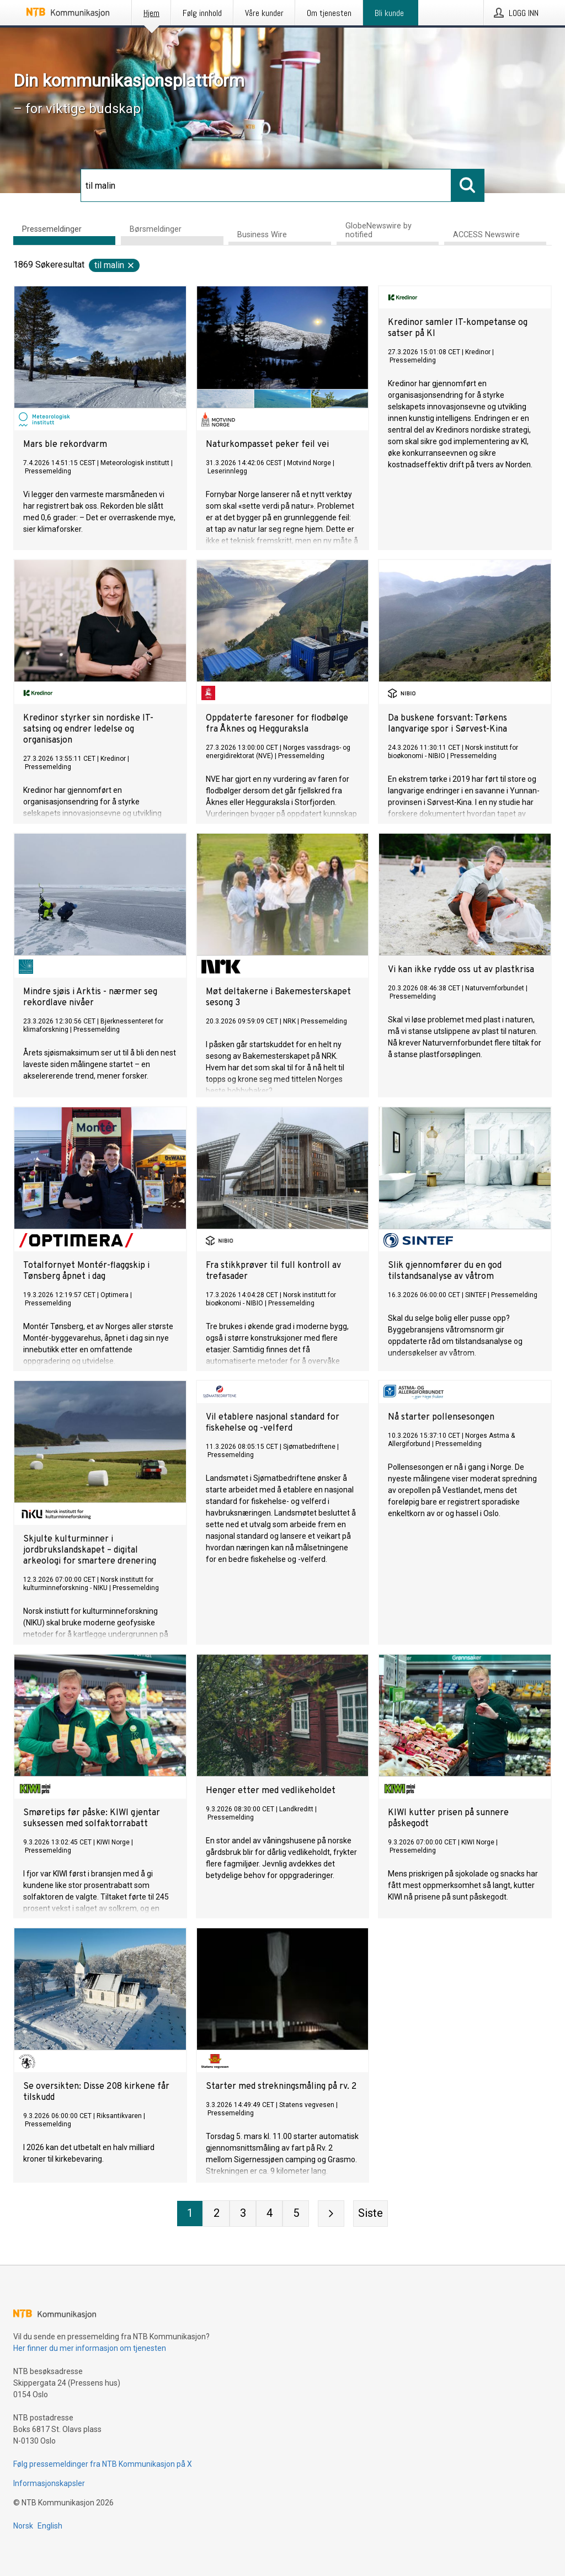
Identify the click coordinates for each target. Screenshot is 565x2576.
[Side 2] (216, 2213)
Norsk (23, 2525)
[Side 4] (269, 2213)
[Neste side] (331, 2213)
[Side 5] (295, 2213)
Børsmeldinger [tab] (156, 229)
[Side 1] (190, 2213)
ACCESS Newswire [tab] (486, 234)
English (50, 2525)
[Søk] (266, 185)
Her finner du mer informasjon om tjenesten (89, 2348)
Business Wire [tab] (262, 234)
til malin (114, 265)
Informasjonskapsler (49, 2483)
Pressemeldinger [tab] (52, 229)
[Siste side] (370, 2213)
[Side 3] (243, 2213)
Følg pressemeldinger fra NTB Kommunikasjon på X (102, 2464)
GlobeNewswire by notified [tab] (378, 230)
